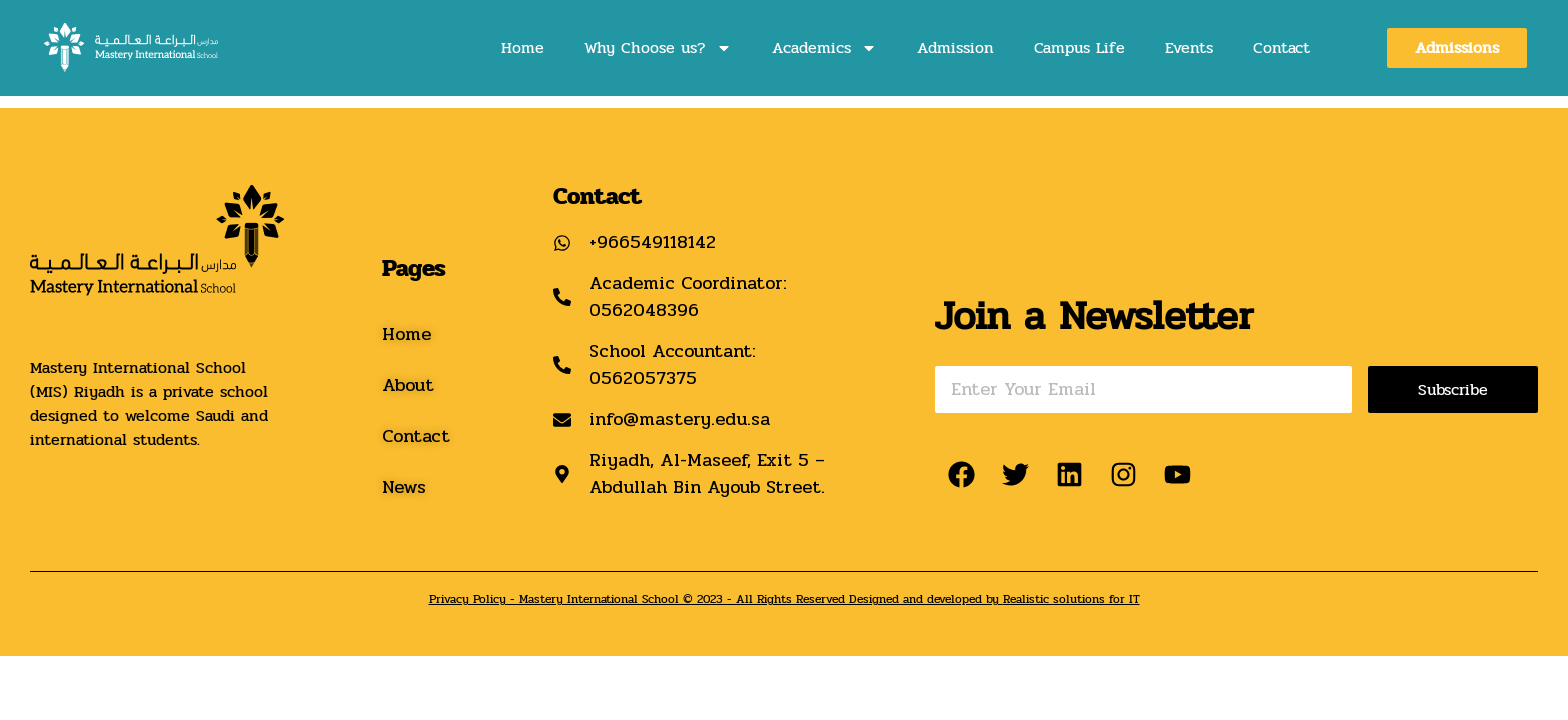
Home (522, 47)
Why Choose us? (658, 48)
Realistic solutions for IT (1071, 599)
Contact (1281, 47)
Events (1189, 47)
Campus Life (1079, 47)
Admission (955, 47)
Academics (824, 48)
